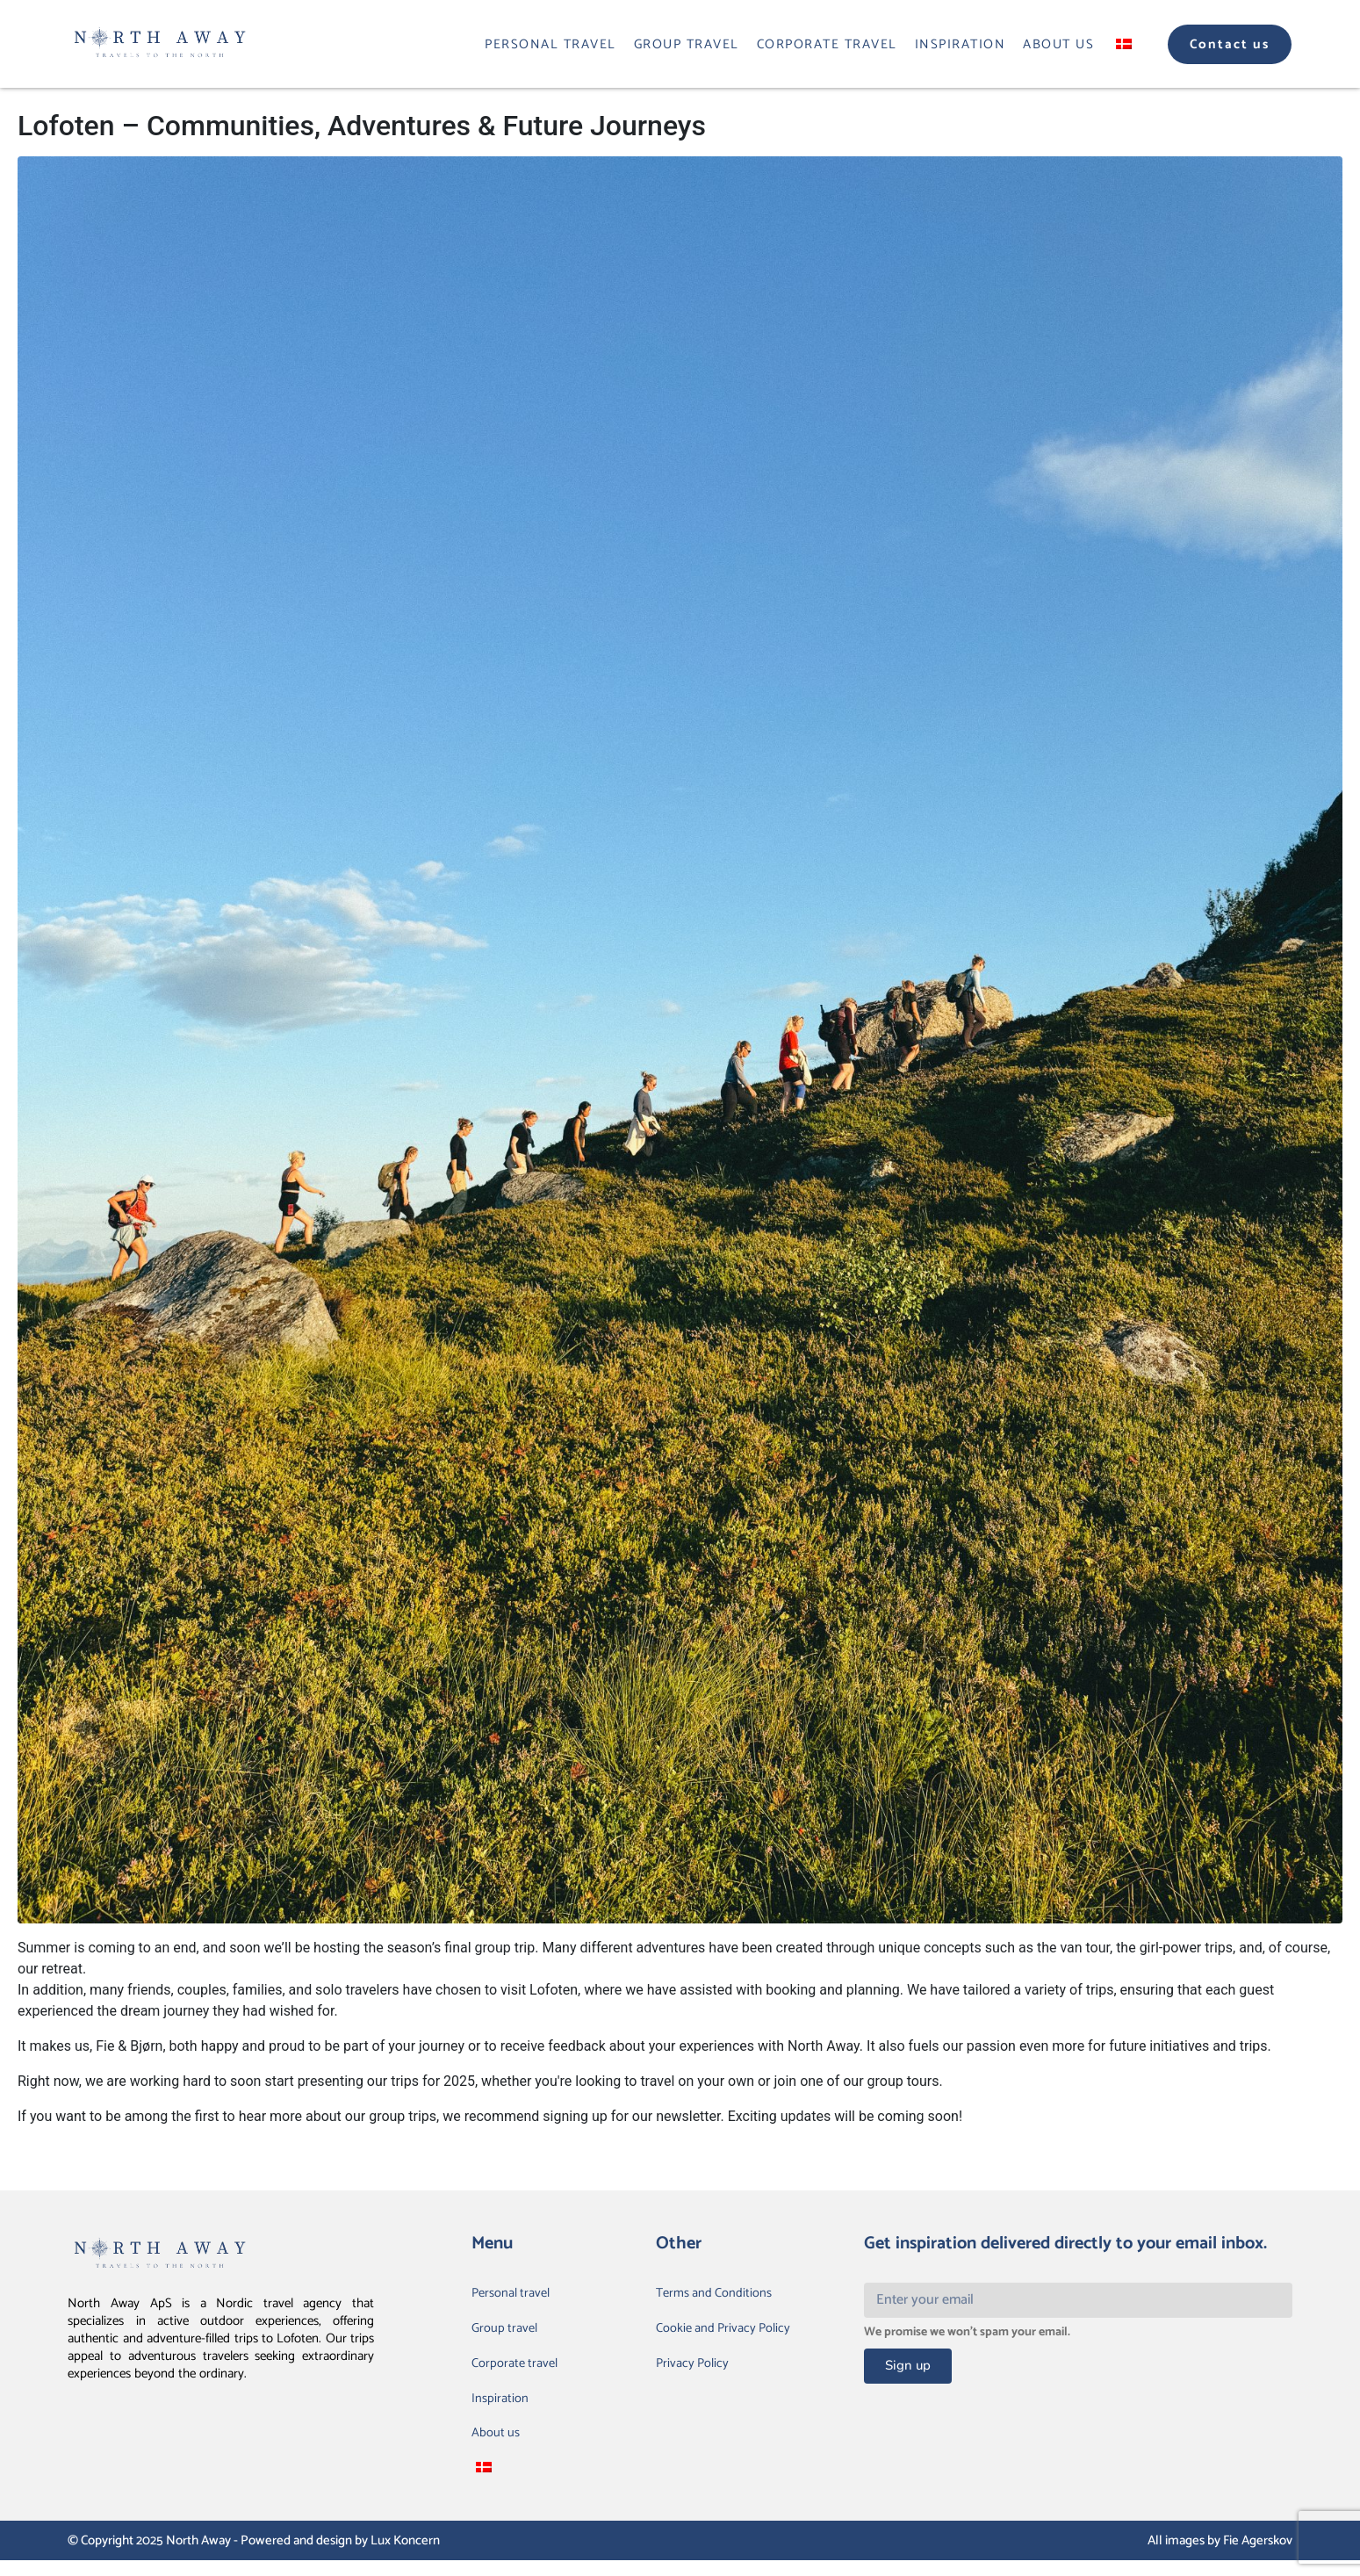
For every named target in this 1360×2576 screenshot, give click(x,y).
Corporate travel (827, 44)
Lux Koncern (405, 2557)
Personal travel (550, 44)
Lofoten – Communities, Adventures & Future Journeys (362, 125)
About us (1058, 44)
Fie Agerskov (1257, 2557)
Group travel (686, 44)
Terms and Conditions (718, 2294)
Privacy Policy (695, 2370)
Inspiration (960, 44)
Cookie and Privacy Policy (729, 2332)
